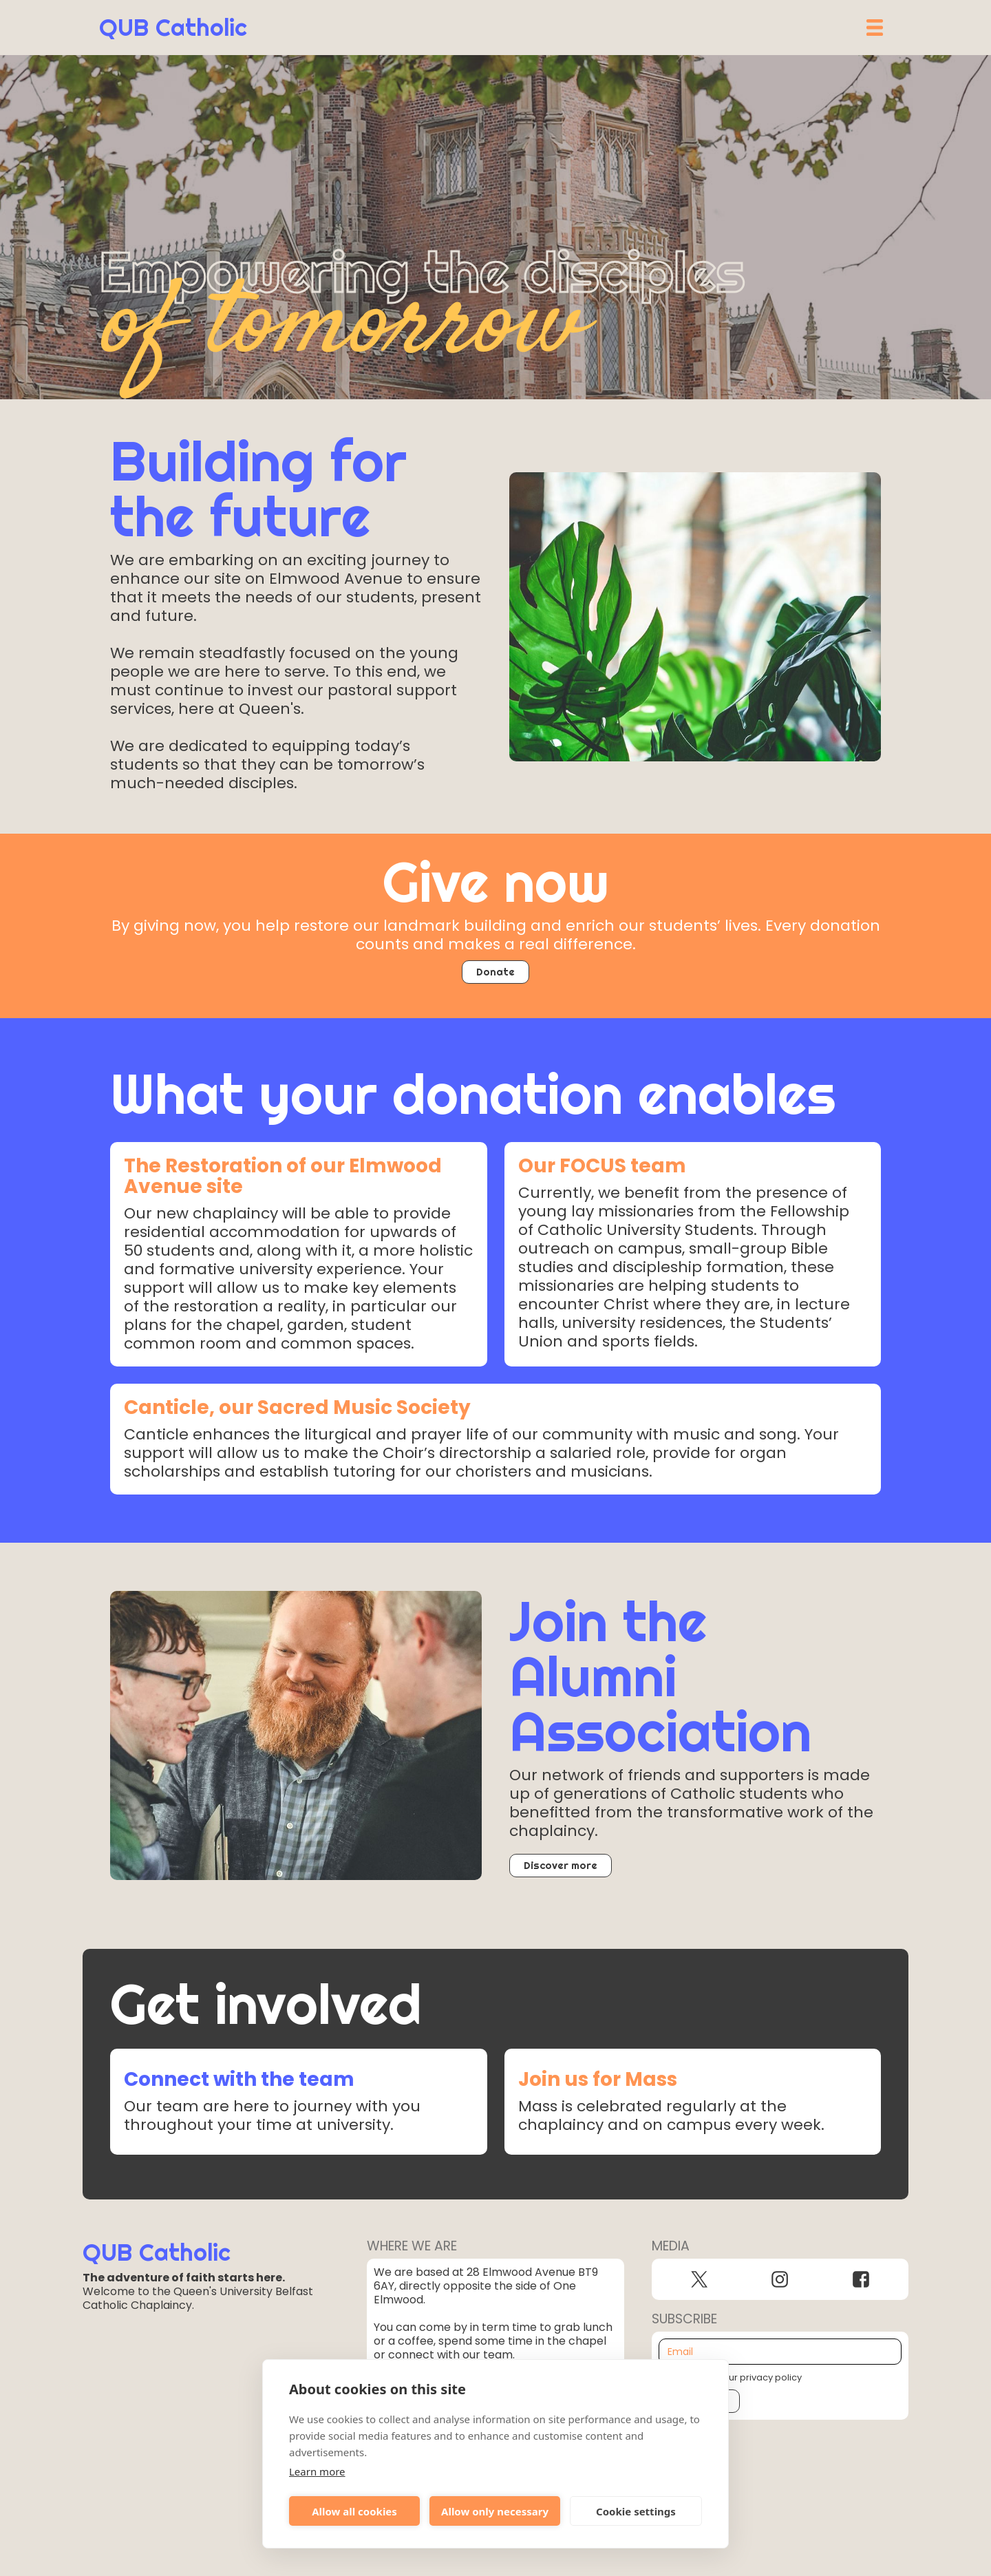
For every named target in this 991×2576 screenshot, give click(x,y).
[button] (874, 27)
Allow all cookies (354, 2511)
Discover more (560, 1865)
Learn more (317, 2471)
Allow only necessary (494, 2511)
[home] (173, 27)
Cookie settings (636, 2511)
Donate (495, 971)
